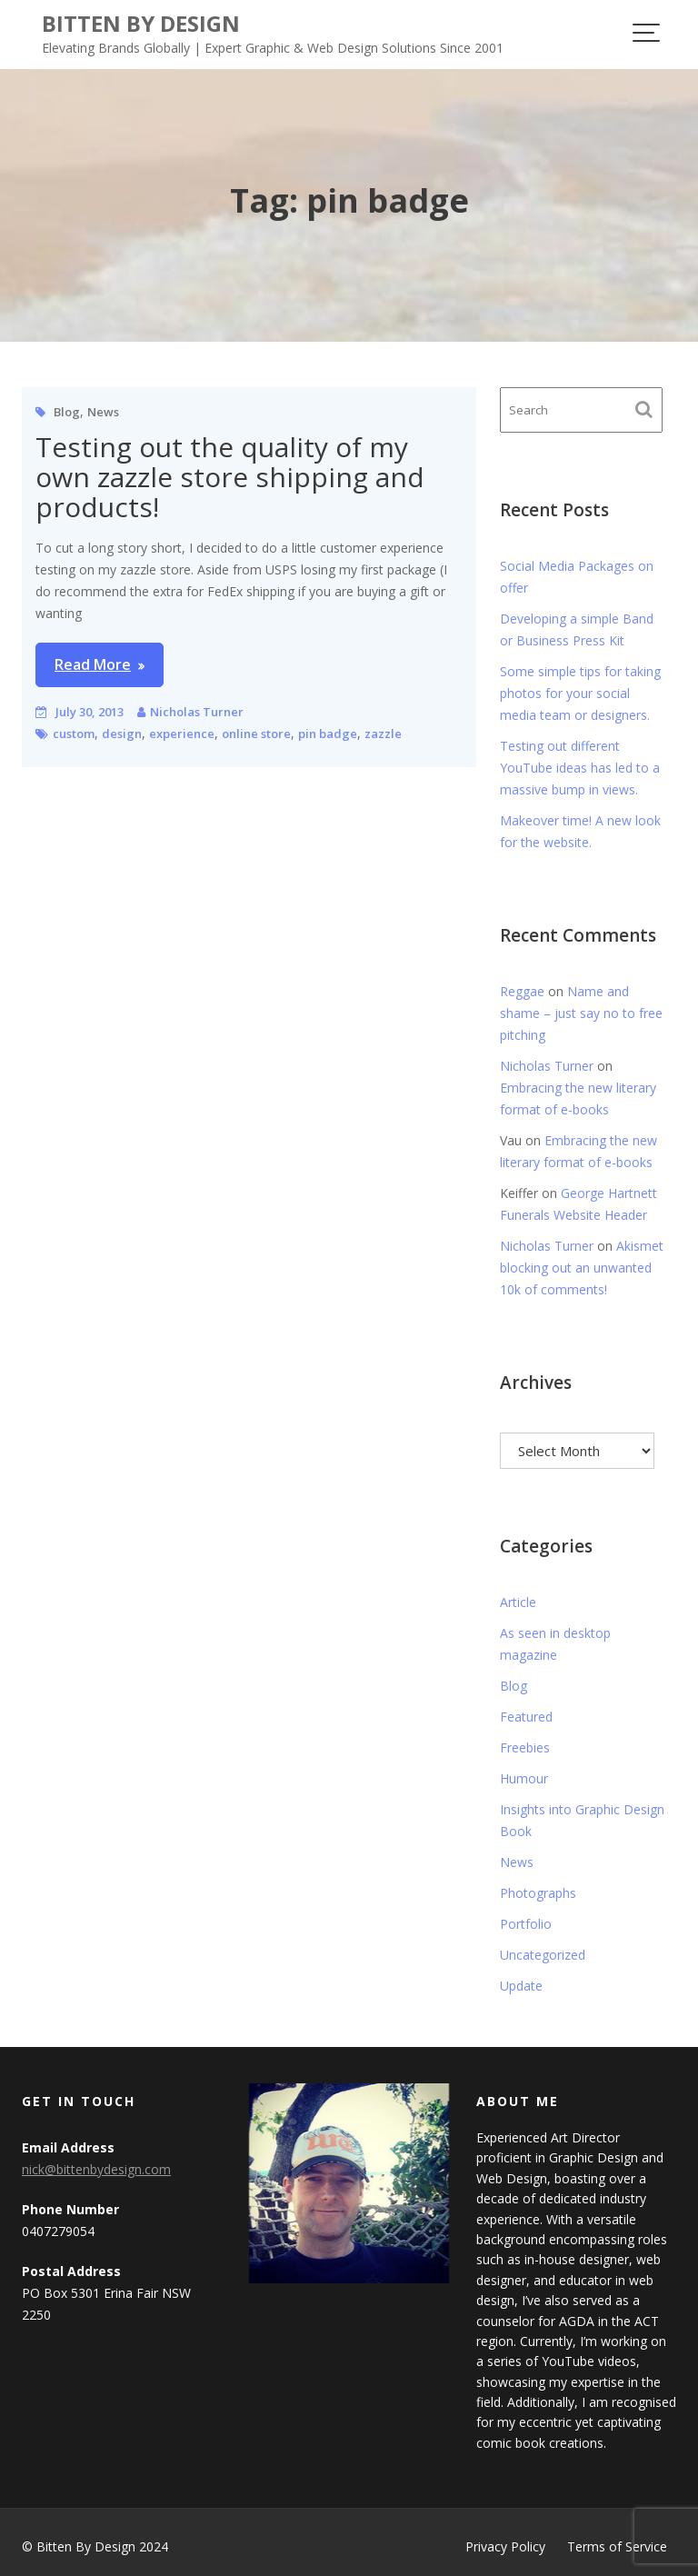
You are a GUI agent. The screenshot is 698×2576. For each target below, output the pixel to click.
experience (181, 733)
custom (74, 733)
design (122, 733)
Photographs (538, 1893)
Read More (93, 664)
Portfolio (526, 1923)
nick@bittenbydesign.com (96, 2170)
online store (256, 733)
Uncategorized (542, 1954)
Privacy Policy (505, 2546)
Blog (67, 412)
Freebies (525, 1747)
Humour (524, 1778)
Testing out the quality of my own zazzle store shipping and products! (229, 476)
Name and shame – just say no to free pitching (581, 1013)
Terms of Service (617, 2546)
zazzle (383, 733)
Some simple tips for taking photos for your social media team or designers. (580, 693)
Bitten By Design (141, 23)
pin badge (327, 733)
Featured (526, 1716)
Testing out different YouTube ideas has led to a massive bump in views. (580, 767)
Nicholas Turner (197, 712)
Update (521, 1985)
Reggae (522, 991)
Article (518, 1602)
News (103, 412)
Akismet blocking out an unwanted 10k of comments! (581, 1267)
